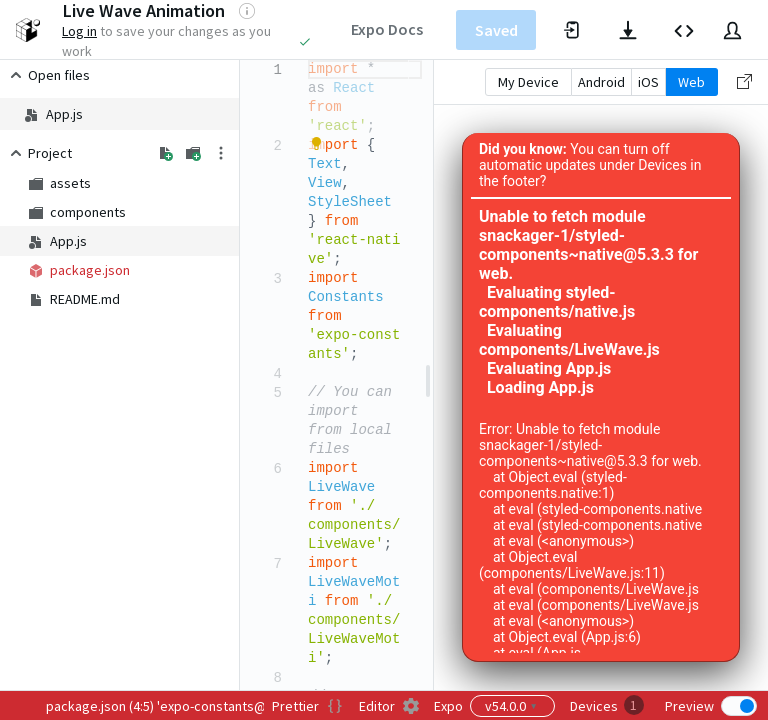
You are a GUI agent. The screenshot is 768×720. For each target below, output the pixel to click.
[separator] (428, 375)
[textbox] (308, 60)
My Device (528, 82)
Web (691, 82)
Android (601, 82)
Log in (79, 31)
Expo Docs (387, 29)
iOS (648, 82)
